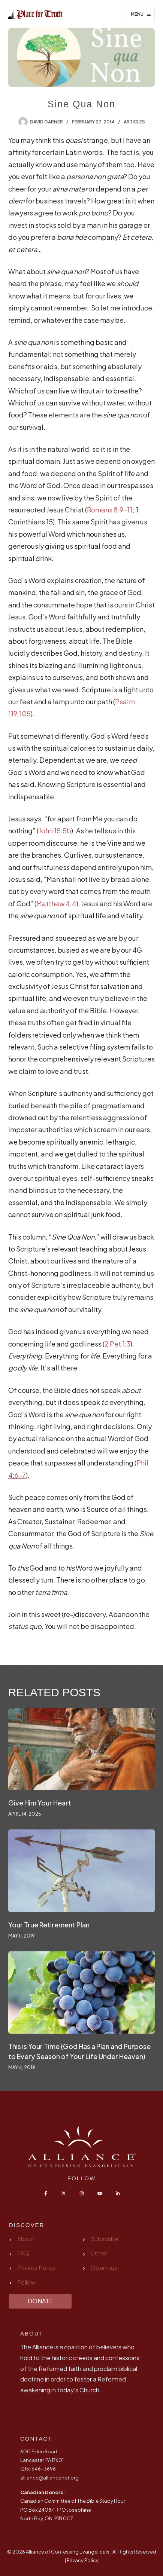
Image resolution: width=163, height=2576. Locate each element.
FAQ (23, 2253)
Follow (26, 2282)
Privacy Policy (36, 2268)
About (25, 2239)
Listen (99, 2253)
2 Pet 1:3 (117, 1343)
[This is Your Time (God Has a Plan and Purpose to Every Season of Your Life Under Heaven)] (81, 1992)
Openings (104, 2268)
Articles (134, 122)
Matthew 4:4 (56, 903)
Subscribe (104, 2239)
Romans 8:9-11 (109, 509)
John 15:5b (55, 830)
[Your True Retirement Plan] (81, 1870)
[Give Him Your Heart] (81, 1749)
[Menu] (141, 14)
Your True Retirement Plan (49, 1924)
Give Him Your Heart (39, 1802)
